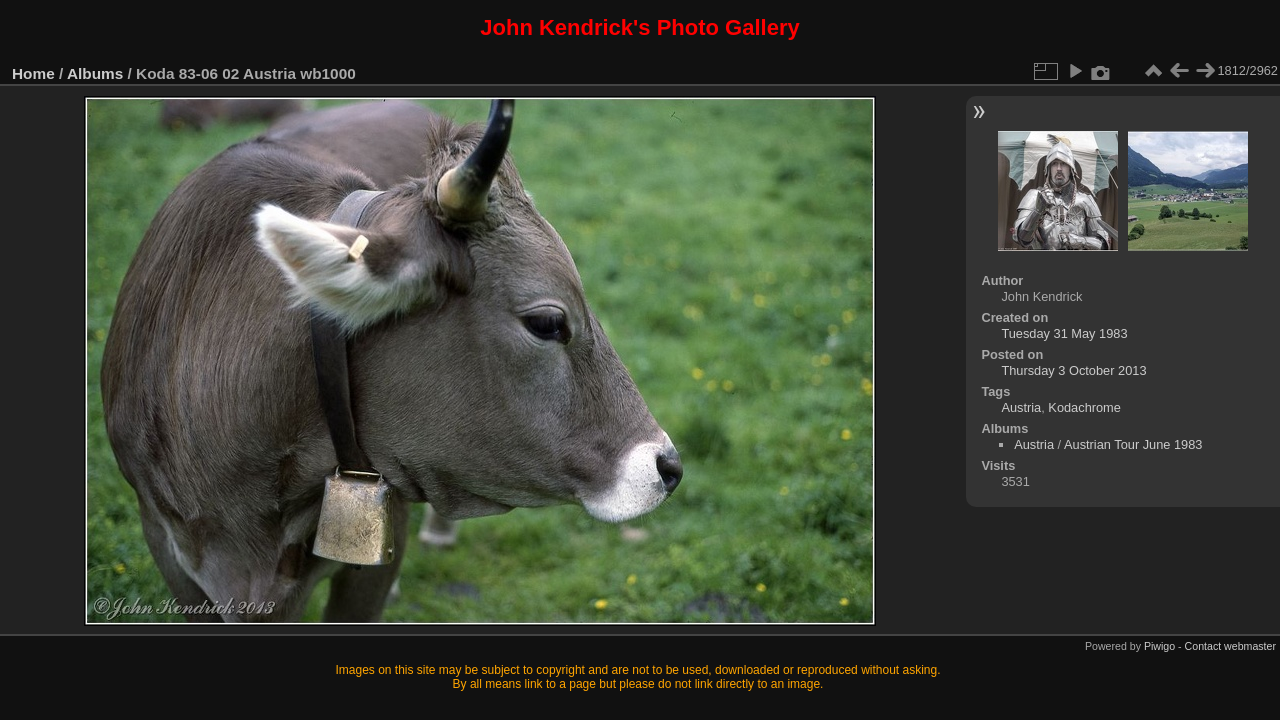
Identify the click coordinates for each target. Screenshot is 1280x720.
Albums (95, 73)
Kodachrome (1084, 407)
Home (33, 73)
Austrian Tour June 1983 (1133, 444)
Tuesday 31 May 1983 (1064, 333)
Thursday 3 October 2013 (1073, 370)
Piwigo (1159, 646)
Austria (1021, 407)
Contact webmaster (1230, 646)
